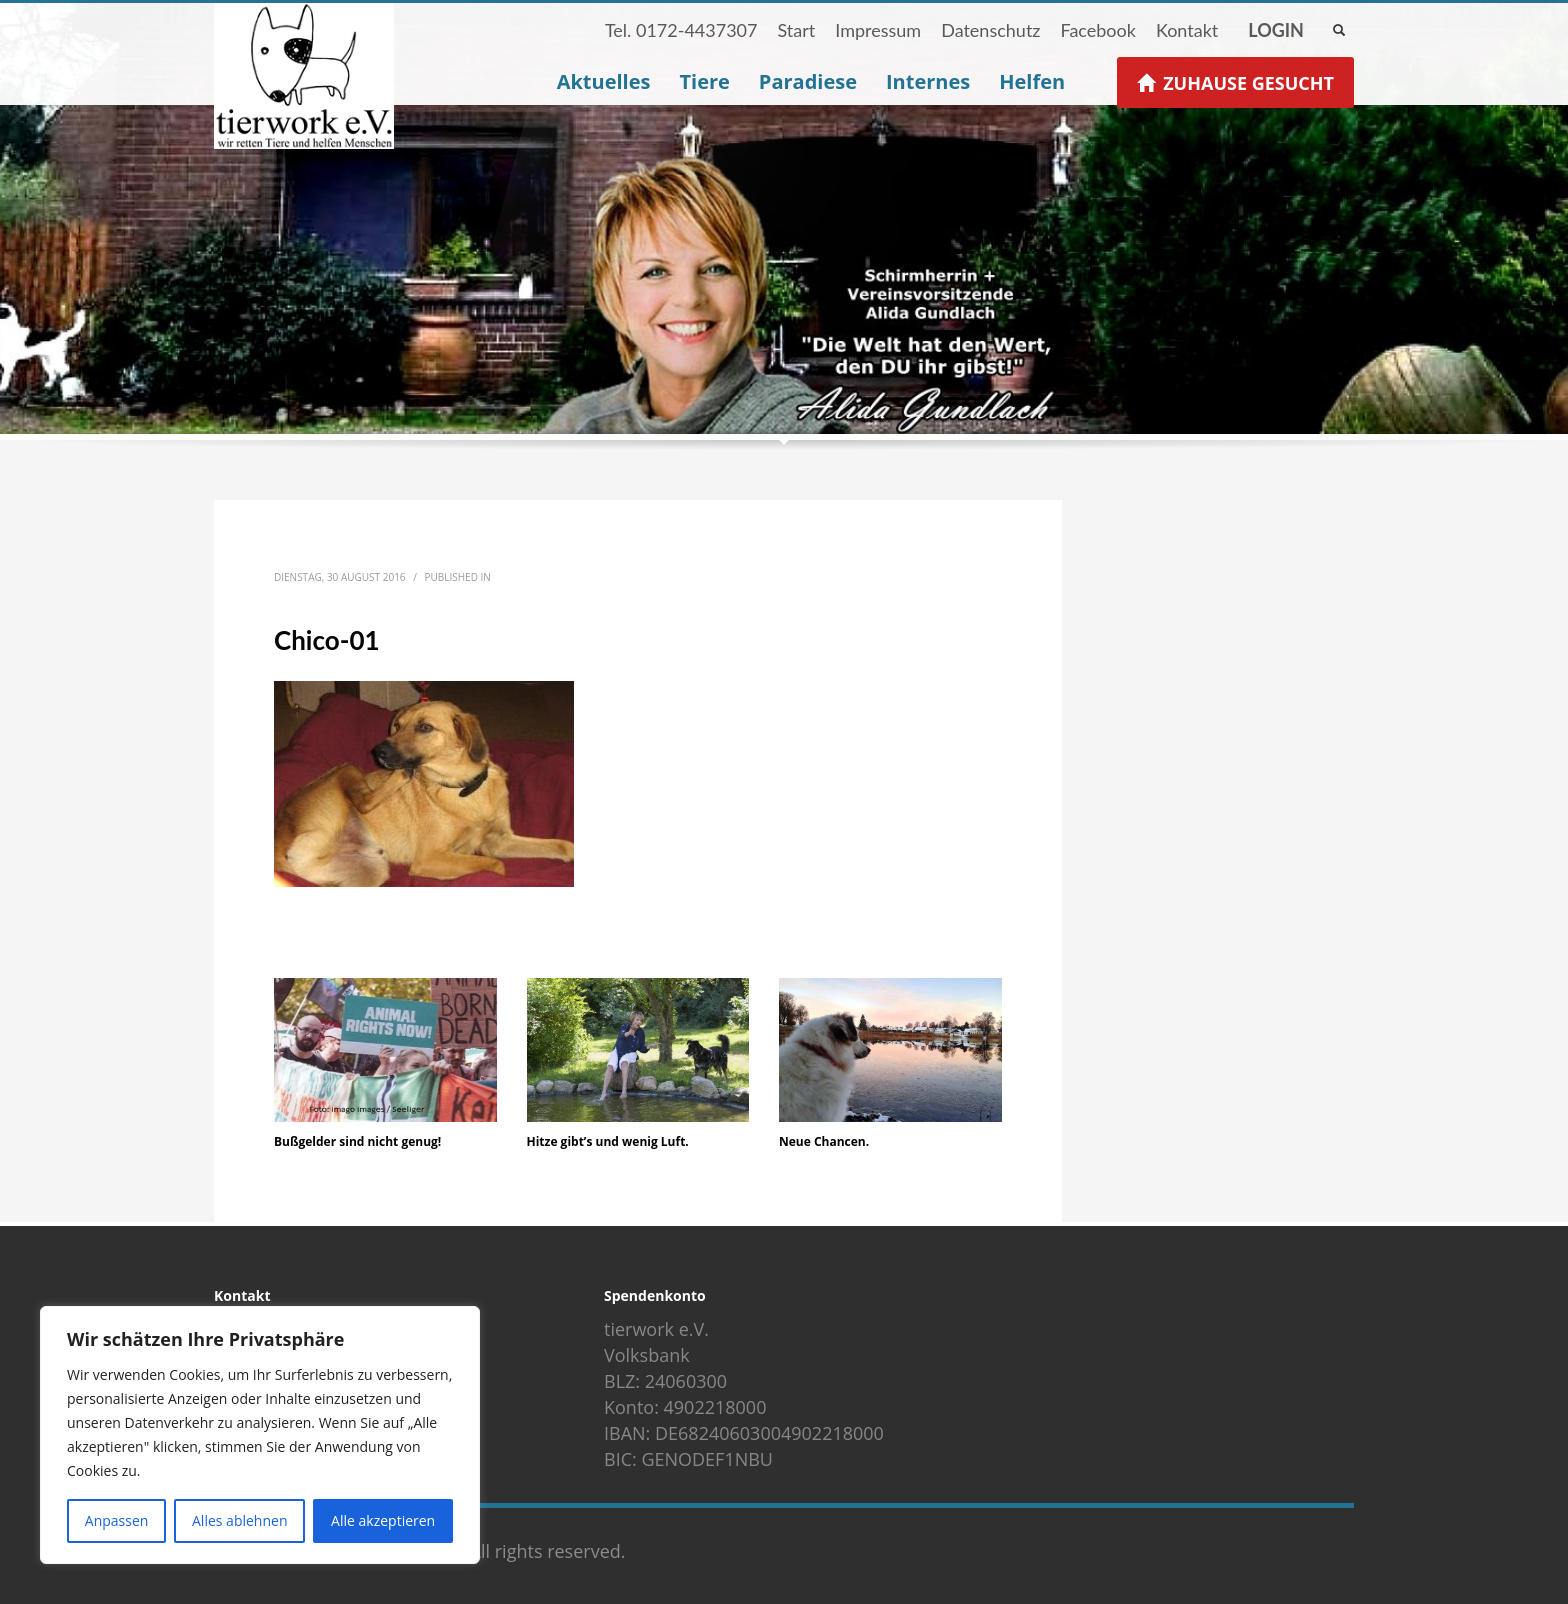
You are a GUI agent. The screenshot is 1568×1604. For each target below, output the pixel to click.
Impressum (878, 30)
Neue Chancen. (824, 1141)
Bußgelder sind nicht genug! (357, 1141)
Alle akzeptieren (383, 1520)
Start (796, 30)
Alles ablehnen (239, 1520)
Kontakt (1187, 30)
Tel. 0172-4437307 (681, 30)
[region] (260, 1435)
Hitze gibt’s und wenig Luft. (608, 1141)
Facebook (1097, 30)
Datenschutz (990, 30)
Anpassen (117, 1520)
